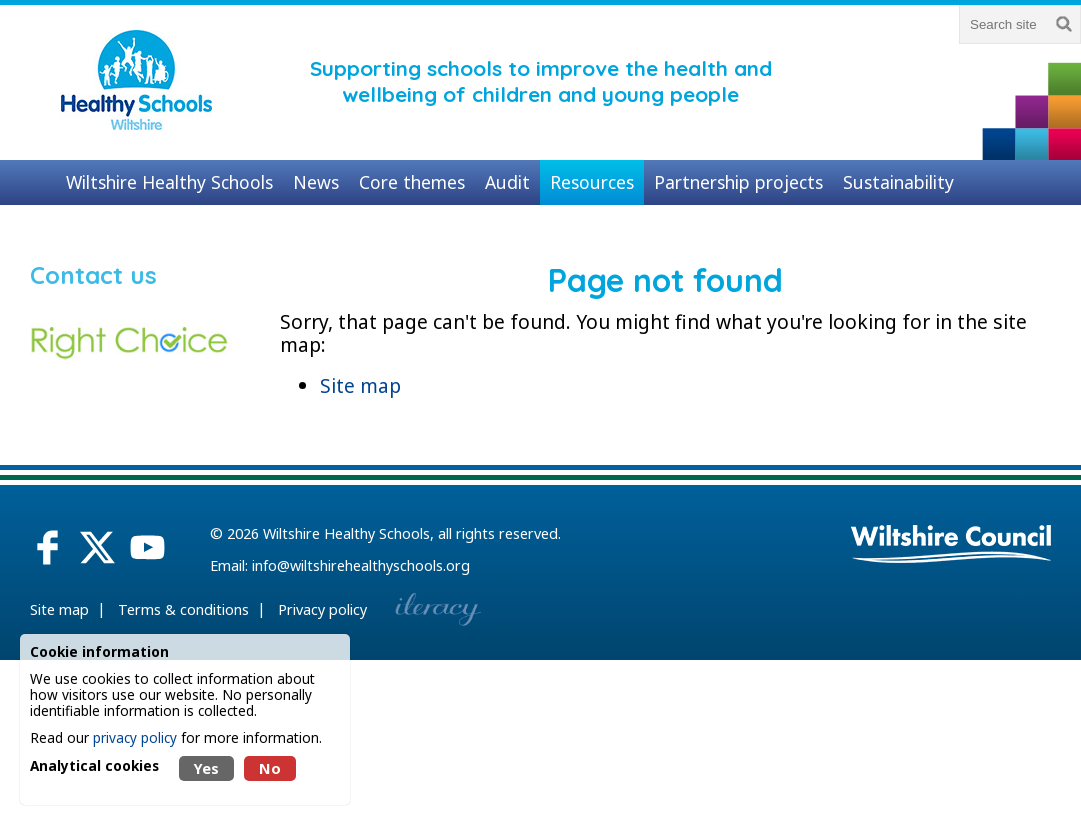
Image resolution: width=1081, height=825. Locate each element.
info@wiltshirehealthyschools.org (361, 565)
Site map (360, 385)
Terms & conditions (183, 609)
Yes (206, 768)
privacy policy (135, 737)
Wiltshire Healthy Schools (346, 533)
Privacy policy (322, 609)
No (270, 768)
